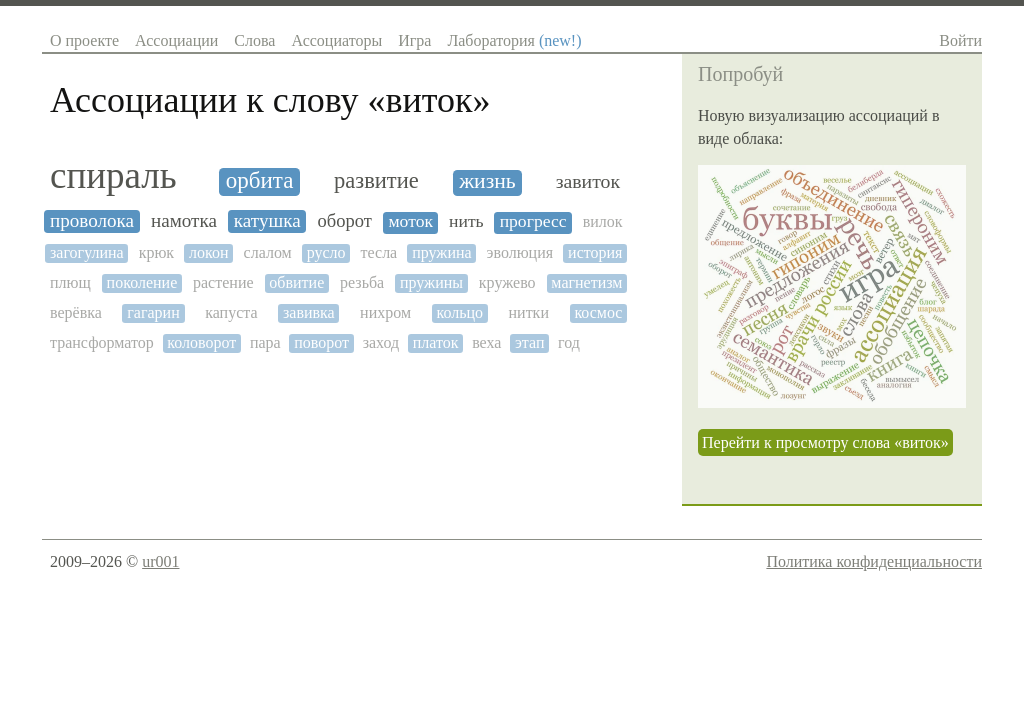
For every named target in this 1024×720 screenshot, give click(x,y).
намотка (184, 220)
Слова (254, 40)
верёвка (76, 312)
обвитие (296, 282)
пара (265, 342)
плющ (70, 282)
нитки (529, 312)
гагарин (153, 312)
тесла (379, 252)
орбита (260, 180)
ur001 (160, 561)
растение (223, 282)
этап (530, 342)
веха (486, 342)
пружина (441, 252)
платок (436, 342)
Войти (960, 40)
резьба (362, 282)
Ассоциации (176, 40)
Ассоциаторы (336, 40)
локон (209, 252)
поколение (142, 282)
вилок (603, 221)
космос (598, 312)
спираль (113, 176)
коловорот (201, 342)
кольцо (459, 312)
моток (410, 221)
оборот (345, 221)
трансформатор (102, 342)
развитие (376, 181)
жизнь (487, 181)
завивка (309, 312)
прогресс (533, 221)
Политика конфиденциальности (874, 561)
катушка (267, 220)
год (569, 342)
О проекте (84, 40)
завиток (588, 181)
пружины (431, 282)
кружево (507, 282)
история (595, 252)
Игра (414, 40)
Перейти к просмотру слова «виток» (825, 442)
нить (466, 221)
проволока (92, 220)
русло (326, 252)
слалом (268, 252)
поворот (321, 342)
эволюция (520, 252)
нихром (385, 312)
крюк (157, 252)
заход (381, 342)
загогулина (87, 252)
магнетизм (586, 282)
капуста (231, 312)
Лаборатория (514, 40)
